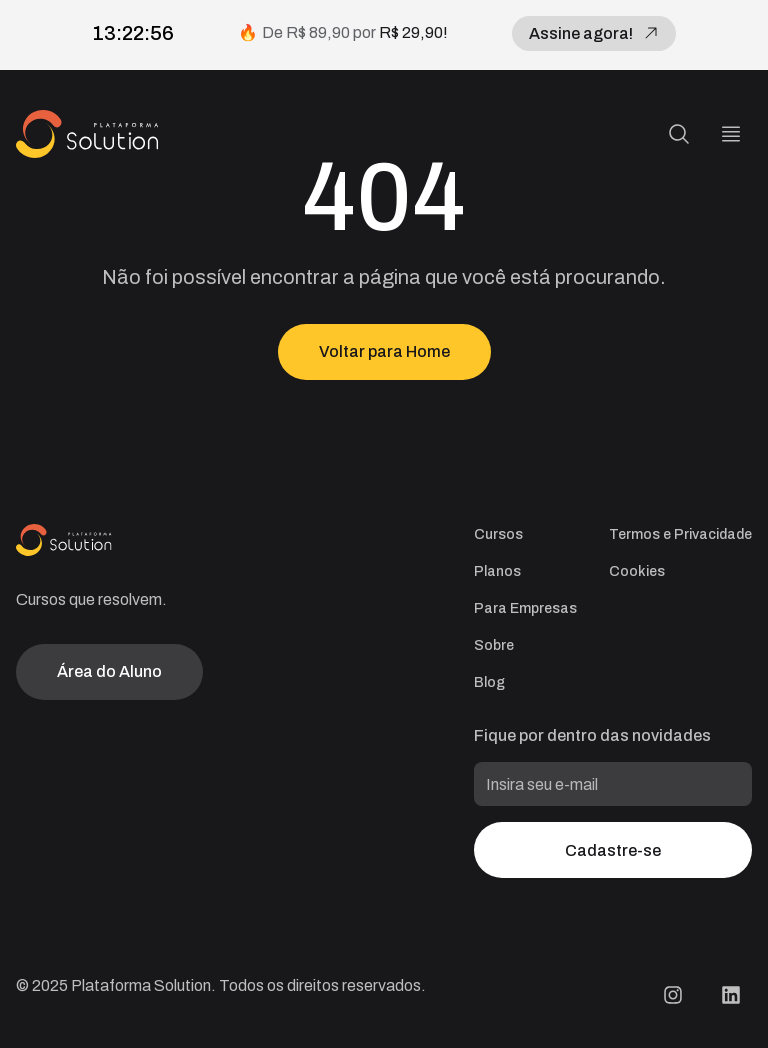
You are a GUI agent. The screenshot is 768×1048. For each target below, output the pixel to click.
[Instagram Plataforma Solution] (673, 995)
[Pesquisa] (679, 134)
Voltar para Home (384, 351)
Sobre (494, 645)
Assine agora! (594, 33)
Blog (489, 682)
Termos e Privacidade (680, 534)
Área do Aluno (109, 671)
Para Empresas (525, 608)
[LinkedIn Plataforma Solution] (731, 995)
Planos (497, 571)
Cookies (637, 571)
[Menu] (731, 134)
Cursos (498, 534)
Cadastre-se (613, 850)
